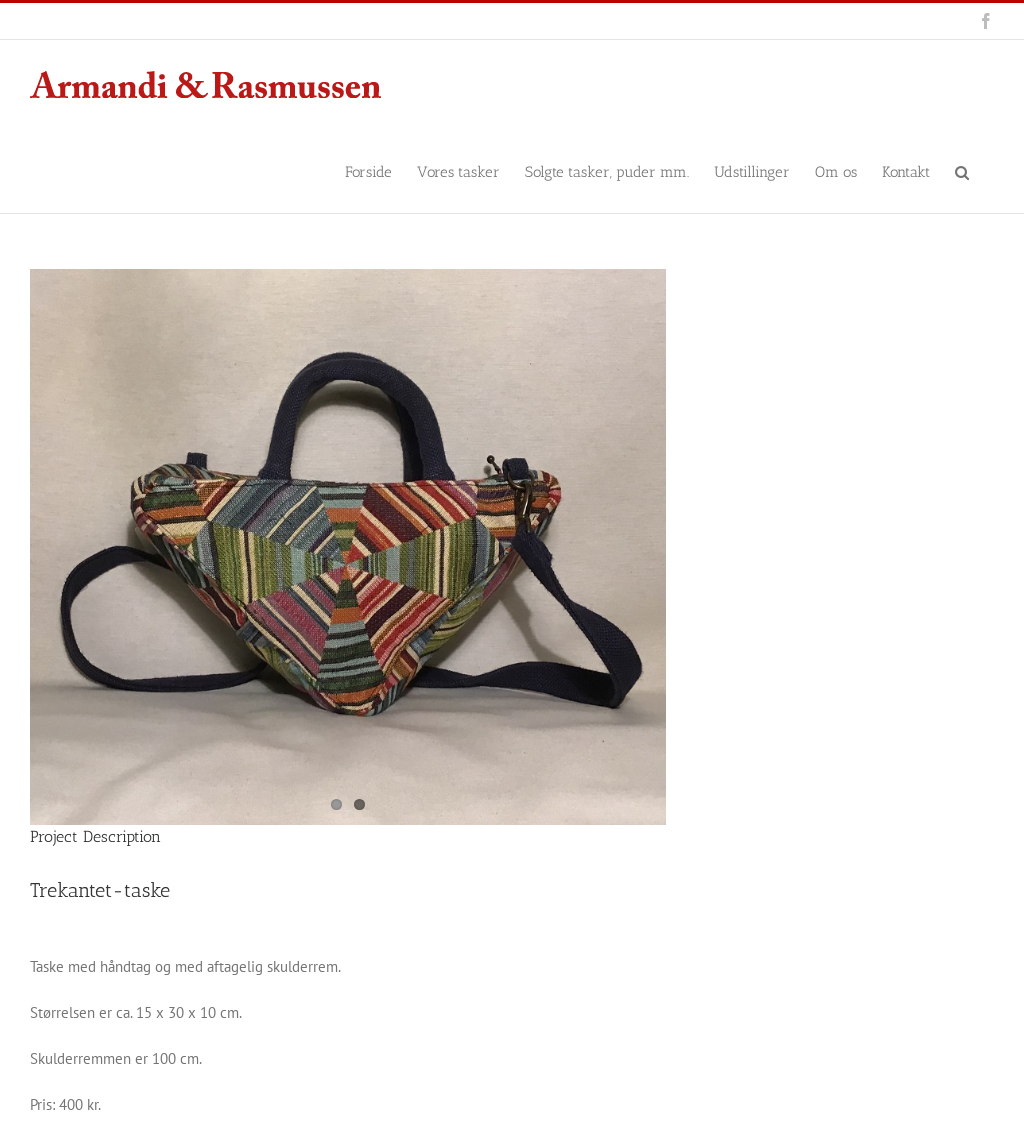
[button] (962, 171)
